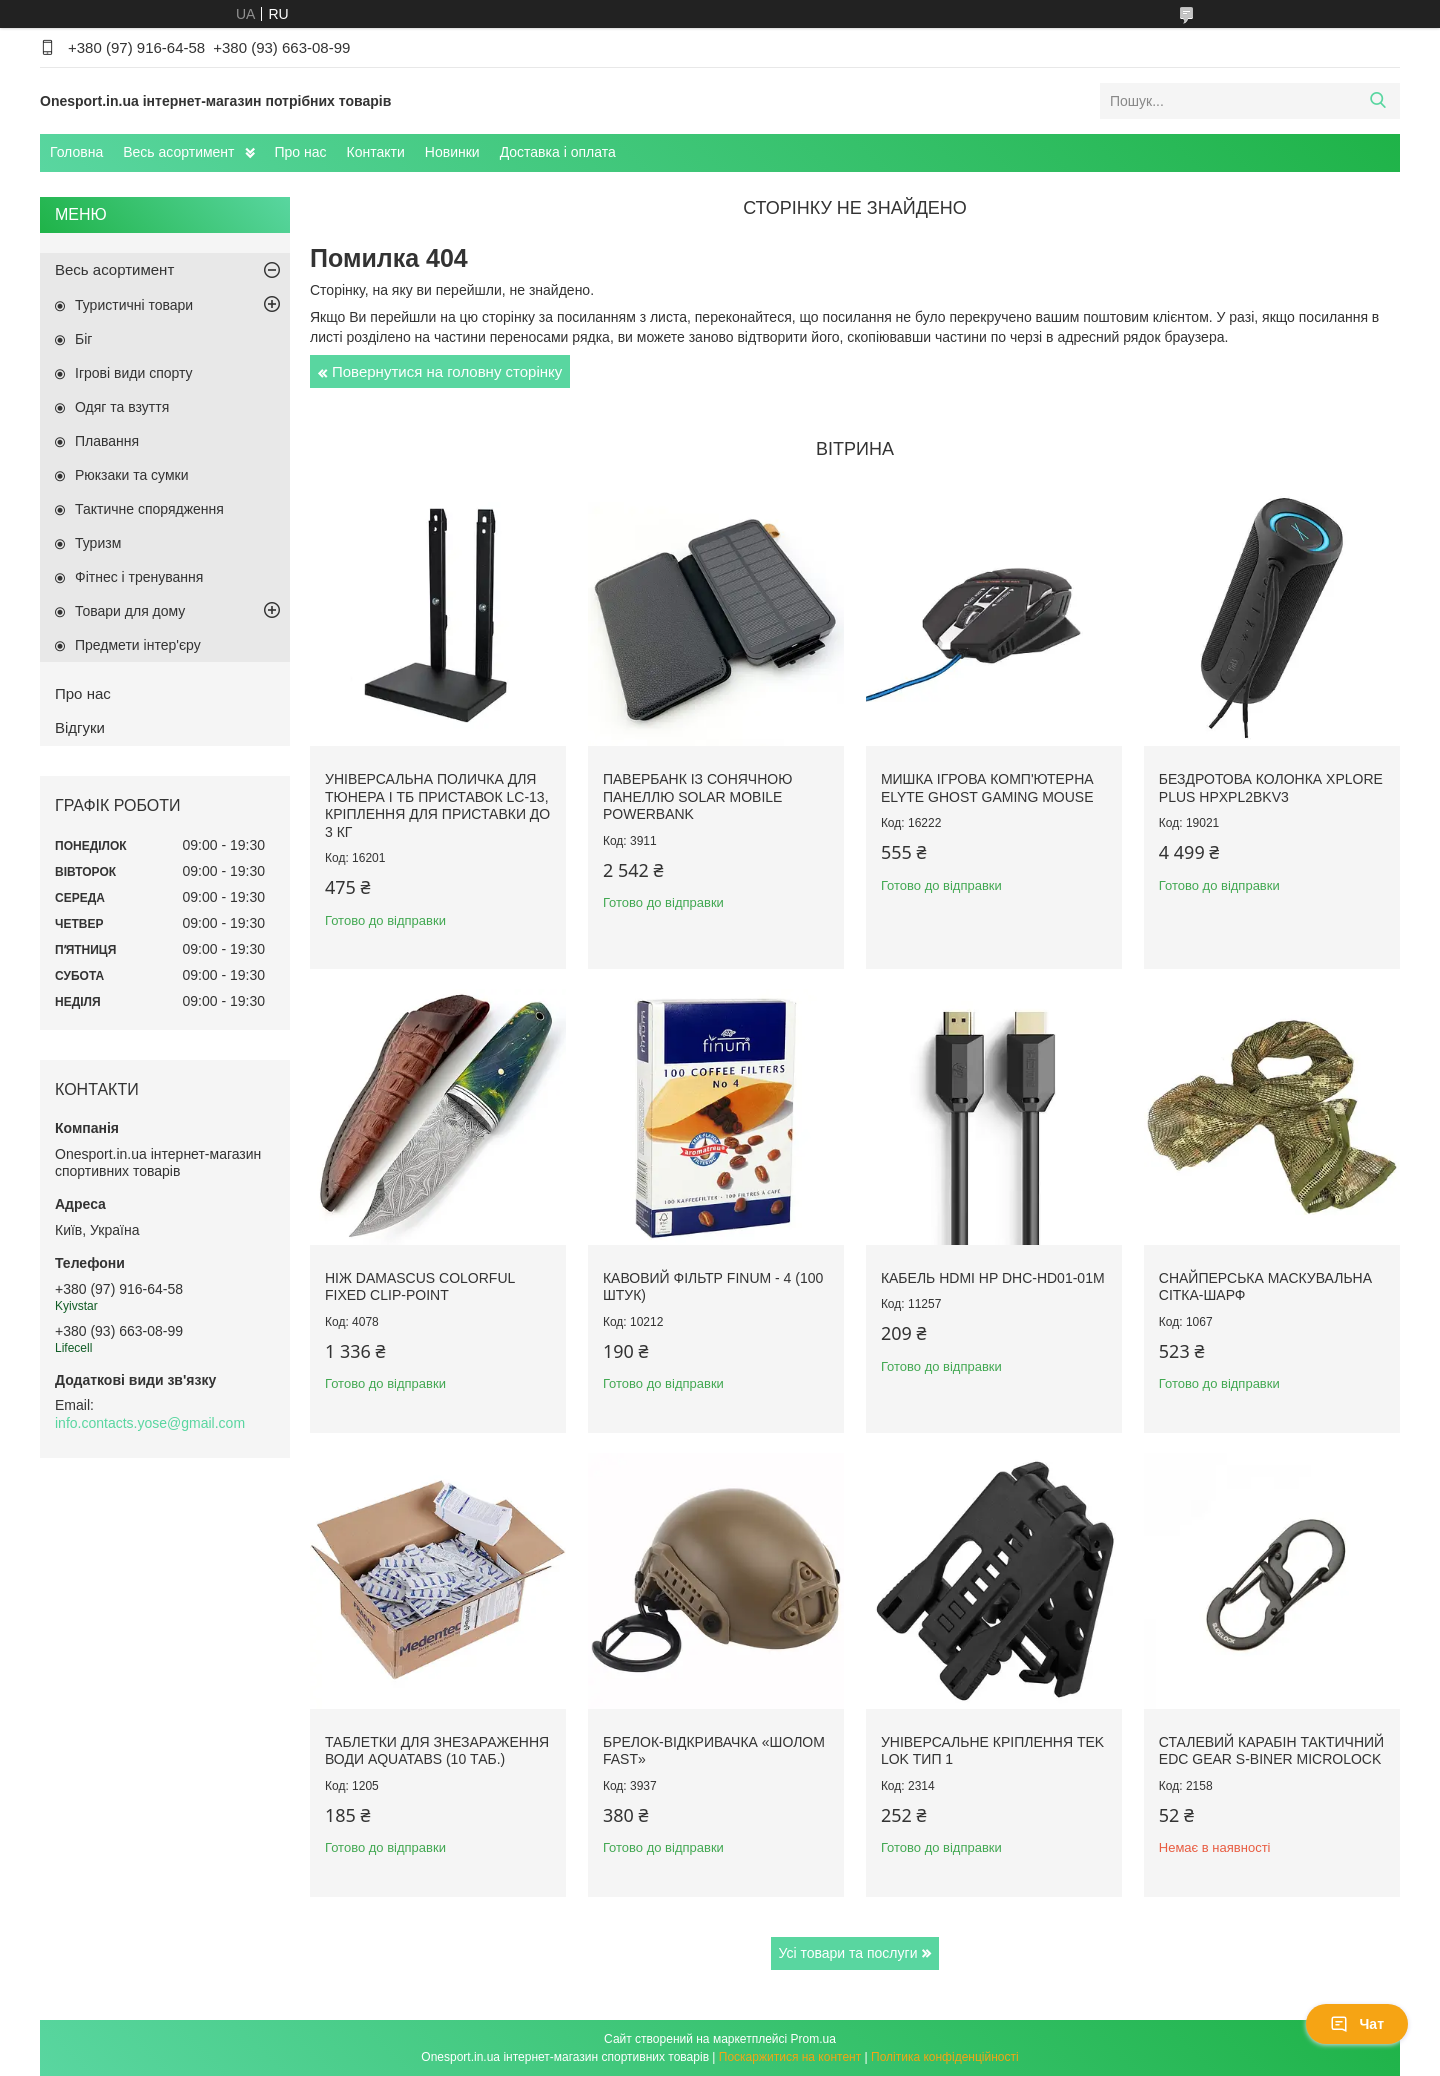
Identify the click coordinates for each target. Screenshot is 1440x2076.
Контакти (376, 152)
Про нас (301, 152)
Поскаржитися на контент (790, 2057)
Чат (1357, 2024)
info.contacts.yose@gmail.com (150, 1423)
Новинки (452, 152)
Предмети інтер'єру (138, 645)
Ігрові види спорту (134, 373)
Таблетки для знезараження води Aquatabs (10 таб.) (437, 1751)
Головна (76, 152)
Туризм (98, 543)
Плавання (107, 441)
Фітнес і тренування (139, 577)
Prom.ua (813, 2039)
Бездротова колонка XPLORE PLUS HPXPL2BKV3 (1271, 788)
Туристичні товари (134, 305)
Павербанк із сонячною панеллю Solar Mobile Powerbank (697, 796)
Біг (83, 339)
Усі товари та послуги (848, 1953)
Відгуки (80, 727)
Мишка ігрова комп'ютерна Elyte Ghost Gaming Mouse (987, 788)
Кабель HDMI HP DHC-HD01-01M (993, 1278)
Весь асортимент (178, 152)
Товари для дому (130, 611)
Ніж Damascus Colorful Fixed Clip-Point (420, 1287)
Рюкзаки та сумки (132, 475)
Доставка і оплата (558, 152)
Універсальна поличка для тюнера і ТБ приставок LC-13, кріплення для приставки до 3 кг (437, 805)
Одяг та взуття (122, 407)
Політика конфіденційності (945, 2057)
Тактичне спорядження (149, 509)
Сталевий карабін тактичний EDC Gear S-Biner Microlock (1271, 1751)
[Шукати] (1377, 101)
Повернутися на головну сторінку (447, 371)
